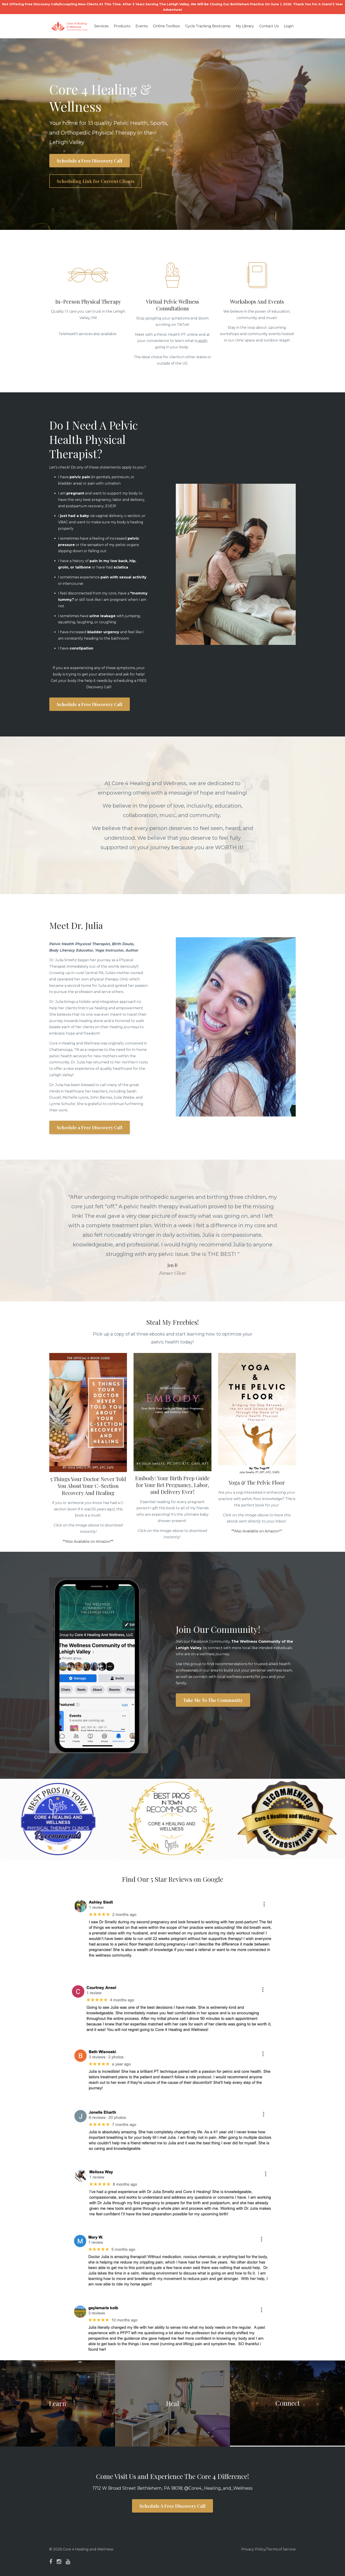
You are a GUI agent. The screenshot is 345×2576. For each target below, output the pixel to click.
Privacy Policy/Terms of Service (268, 2549)
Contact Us (269, 26)
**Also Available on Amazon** (88, 1541)
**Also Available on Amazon (255, 1531)
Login (289, 26)
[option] (172, 1230)
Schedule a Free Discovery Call (89, 161)
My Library (245, 26)
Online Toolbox (166, 26)
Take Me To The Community (213, 1700)
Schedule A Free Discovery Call (172, 2506)
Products (122, 26)
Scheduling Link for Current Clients (95, 181)
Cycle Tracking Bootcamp (208, 26)
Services (101, 26)
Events (142, 26)
